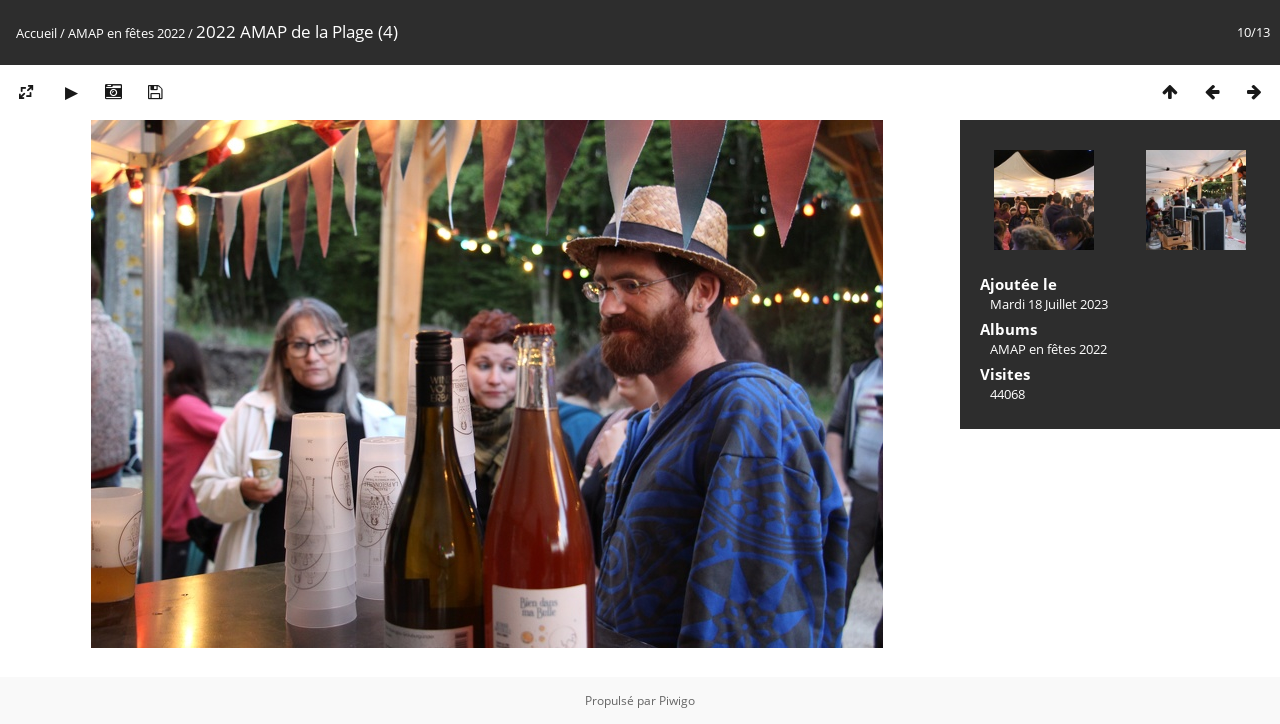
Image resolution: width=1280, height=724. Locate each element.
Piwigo (677, 700)
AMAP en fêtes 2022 (126, 33)
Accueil (36, 33)
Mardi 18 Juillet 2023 (1049, 304)
